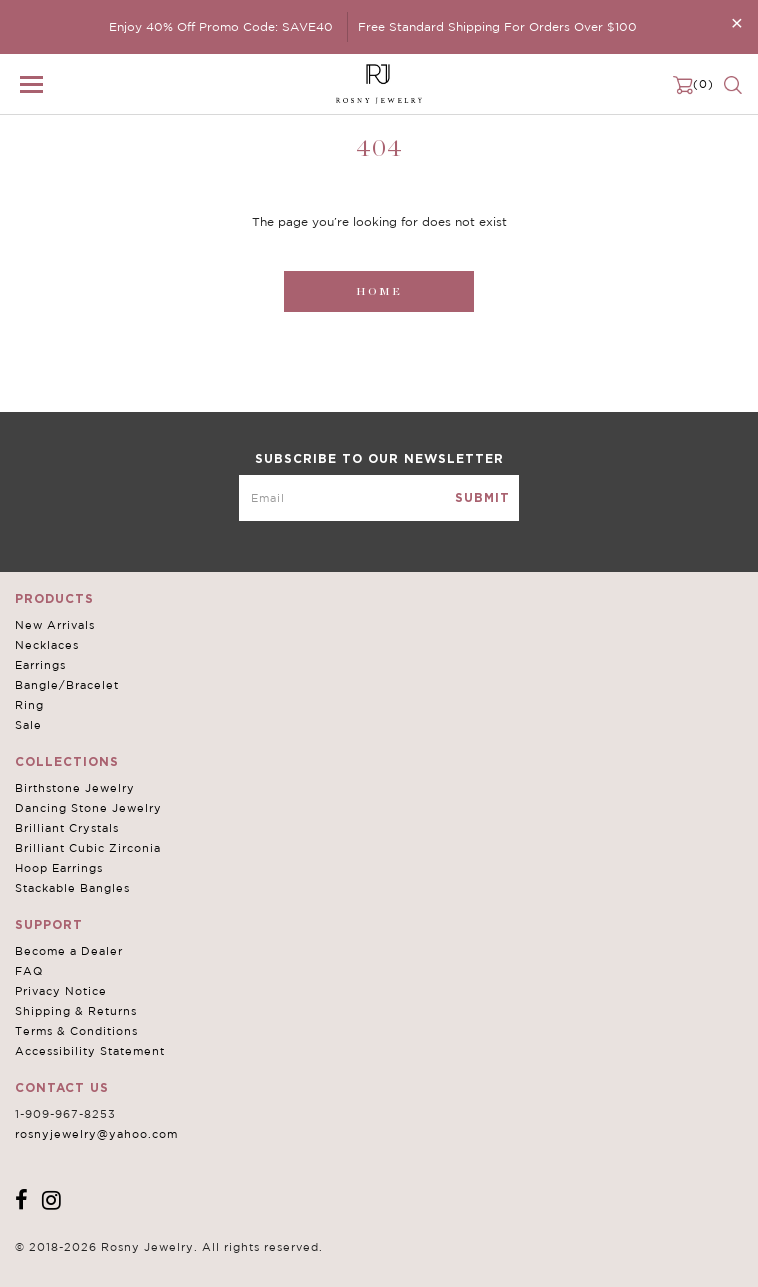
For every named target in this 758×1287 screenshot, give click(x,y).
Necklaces (47, 645)
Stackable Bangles (72, 888)
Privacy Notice (61, 991)
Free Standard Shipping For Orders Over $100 (497, 26)
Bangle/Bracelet (67, 685)
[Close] (737, 22)
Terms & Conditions (76, 1031)
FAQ (29, 971)
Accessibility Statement (90, 1051)
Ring (29, 705)
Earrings (40, 665)
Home (379, 291)
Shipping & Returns (76, 1011)
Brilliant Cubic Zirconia (88, 848)
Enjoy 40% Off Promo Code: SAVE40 (221, 26)
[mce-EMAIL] (379, 498)
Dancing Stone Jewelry (88, 808)
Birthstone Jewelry (75, 788)
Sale (28, 725)
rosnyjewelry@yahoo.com (96, 1134)
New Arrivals (55, 625)
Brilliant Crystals (67, 828)
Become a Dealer (69, 951)
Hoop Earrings (59, 868)
